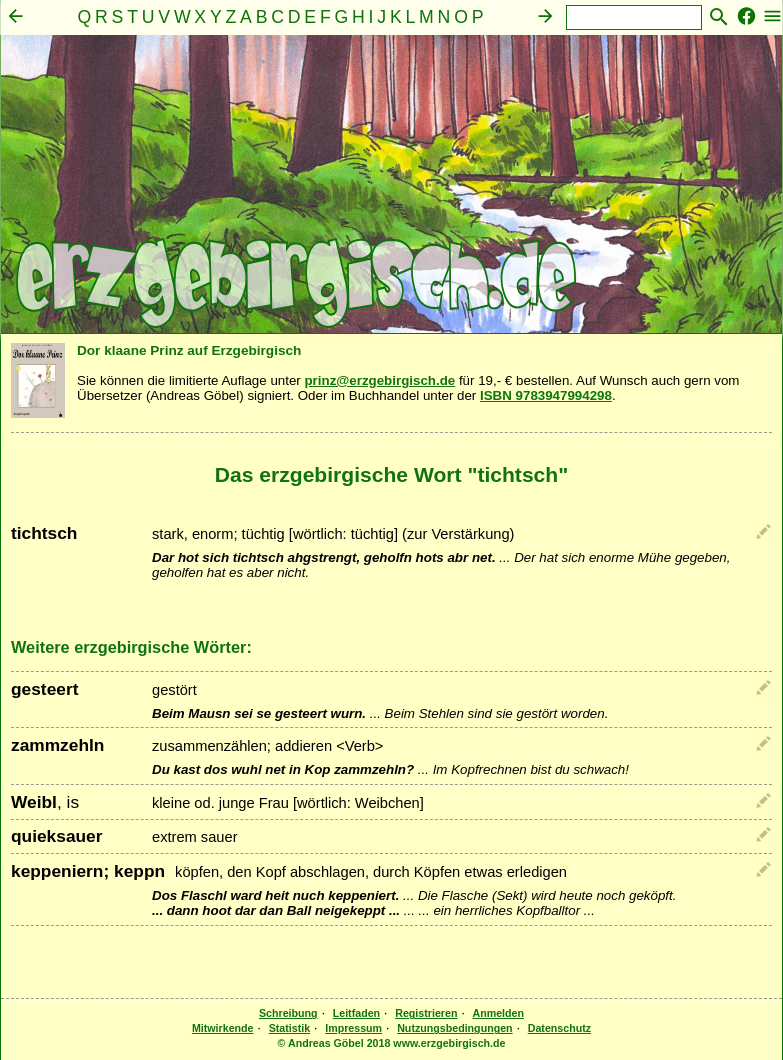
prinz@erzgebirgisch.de (379, 380)
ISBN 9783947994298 (546, 395)
